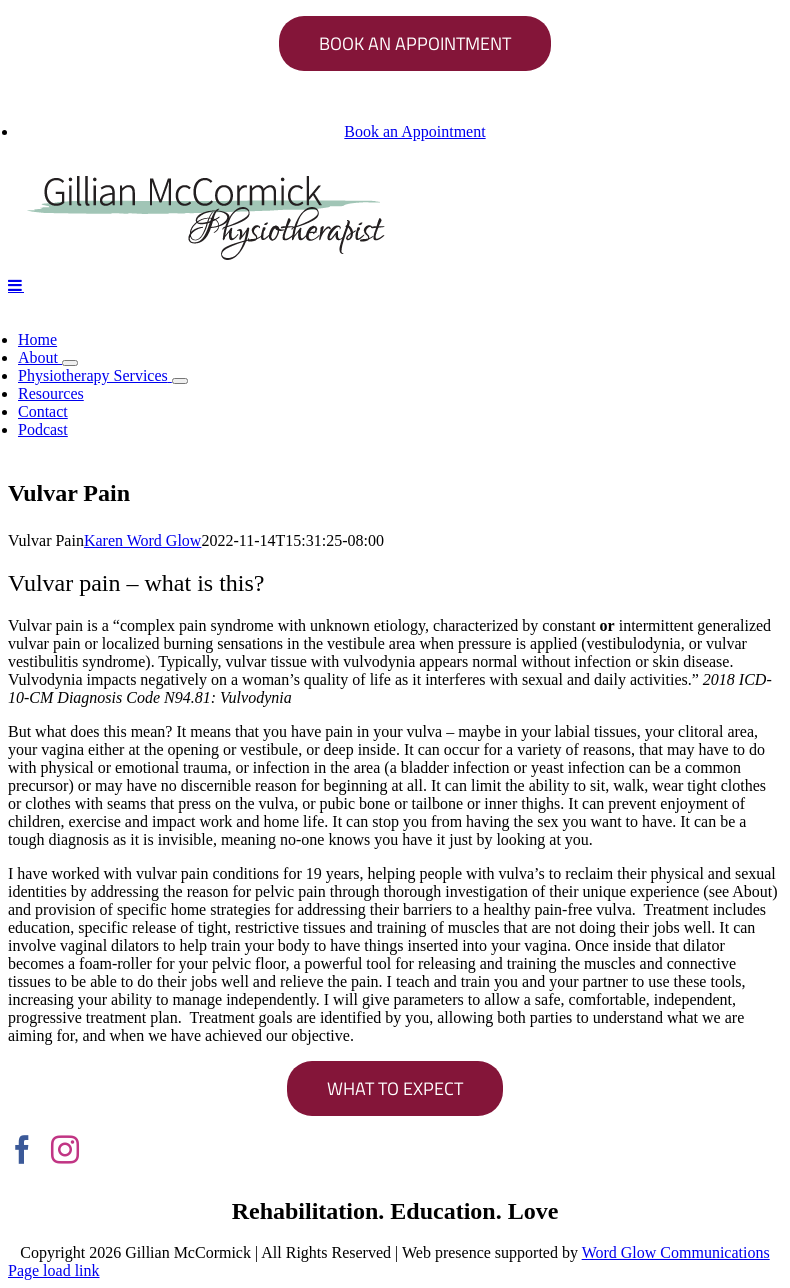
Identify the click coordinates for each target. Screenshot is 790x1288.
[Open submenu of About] (70, 363)
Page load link (54, 1270)
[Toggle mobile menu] (16, 285)
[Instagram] (65, 1150)
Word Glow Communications (676, 1252)
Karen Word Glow (143, 540)
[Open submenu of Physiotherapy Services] (180, 381)
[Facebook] (22, 1150)
